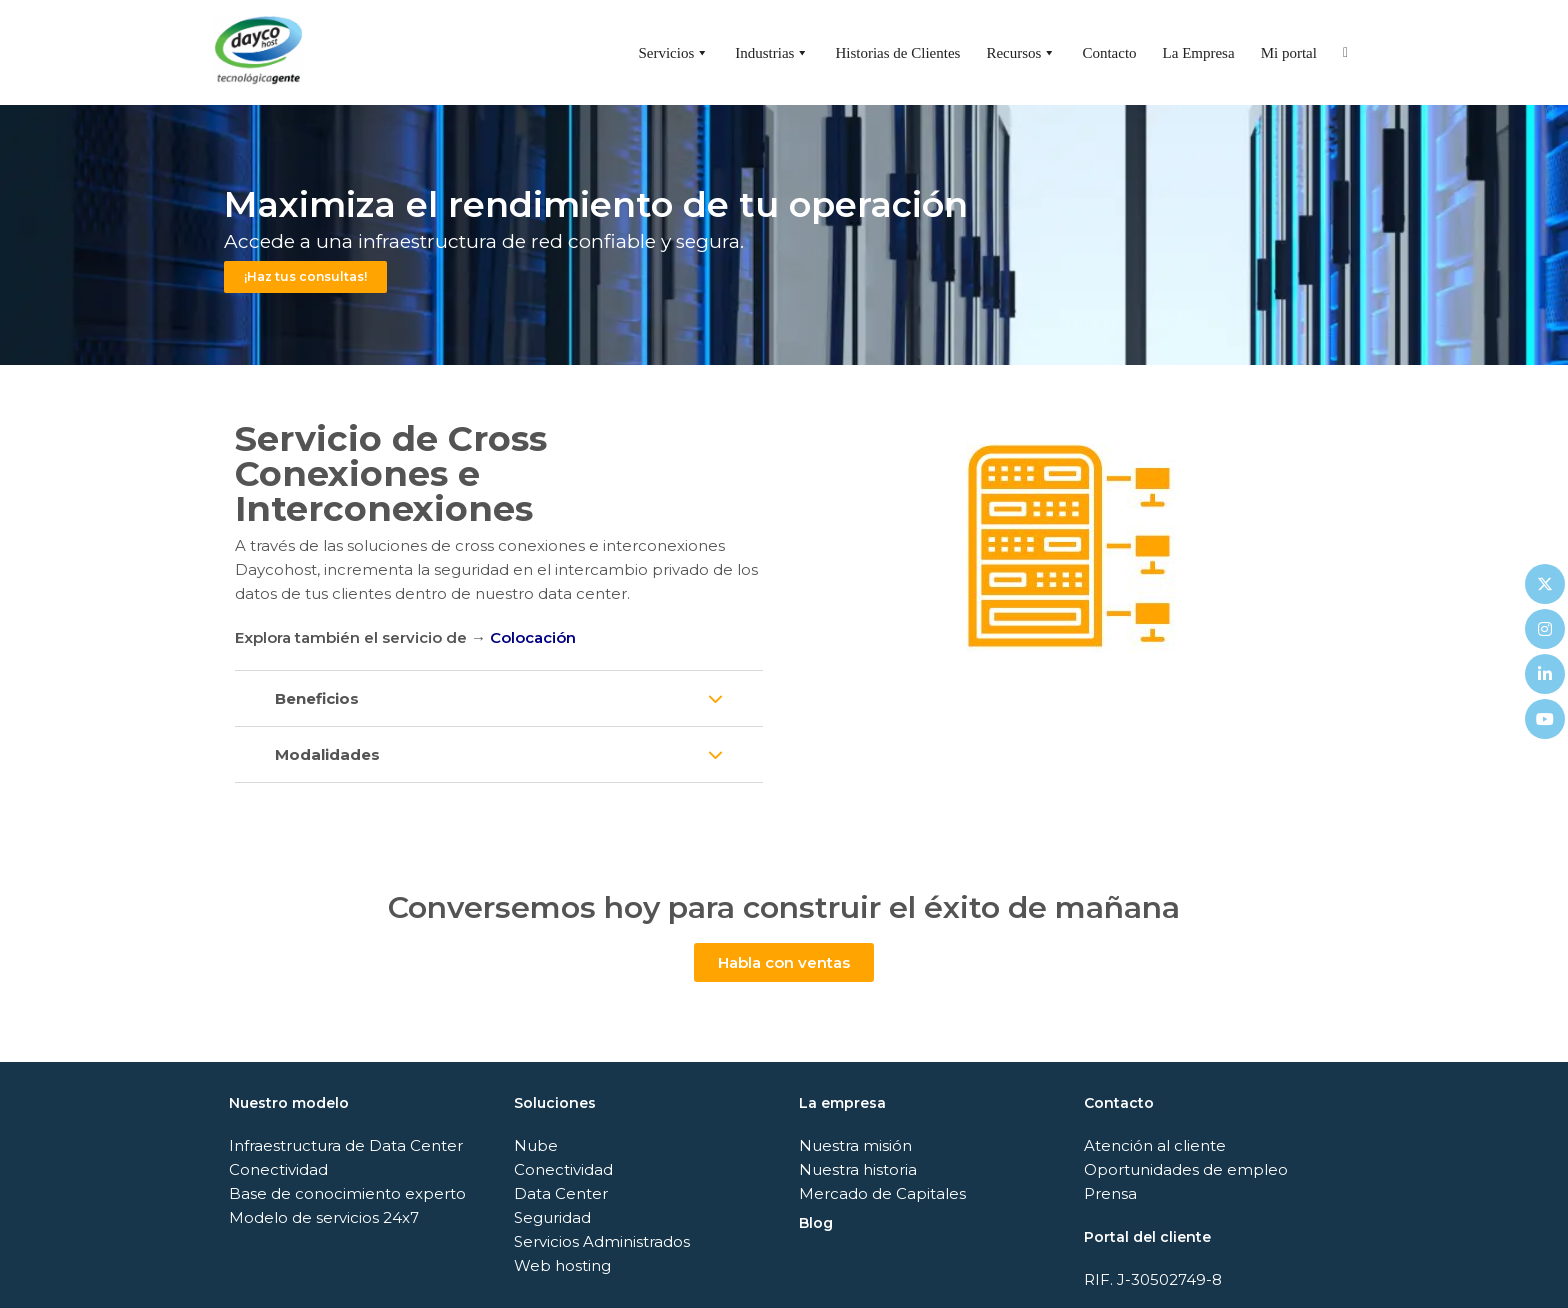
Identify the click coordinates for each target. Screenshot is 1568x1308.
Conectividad (278, 1169)
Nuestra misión (855, 1145)
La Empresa (1199, 53)
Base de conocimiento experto (347, 1193)
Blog (816, 1223)
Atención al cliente (1155, 1145)
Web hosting (562, 1265)
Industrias (772, 53)
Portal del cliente (1147, 1237)
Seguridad (552, 1217)
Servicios (673, 53)
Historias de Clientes (897, 53)
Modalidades (327, 754)
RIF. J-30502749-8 (1153, 1279)
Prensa (1110, 1193)
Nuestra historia (858, 1169)
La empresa (842, 1103)
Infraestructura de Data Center (346, 1145)
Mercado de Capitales (882, 1193)
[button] (499, 699)
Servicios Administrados (602, 1241)
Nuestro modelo (289, 1103)
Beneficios (317, 698)
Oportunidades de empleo (1186, 1169)
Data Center (561, 1193)
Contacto (1109, 53)
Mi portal (1289, 53)
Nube (536, 1145)
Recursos (1021, 53)
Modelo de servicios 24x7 (324, 1217)
